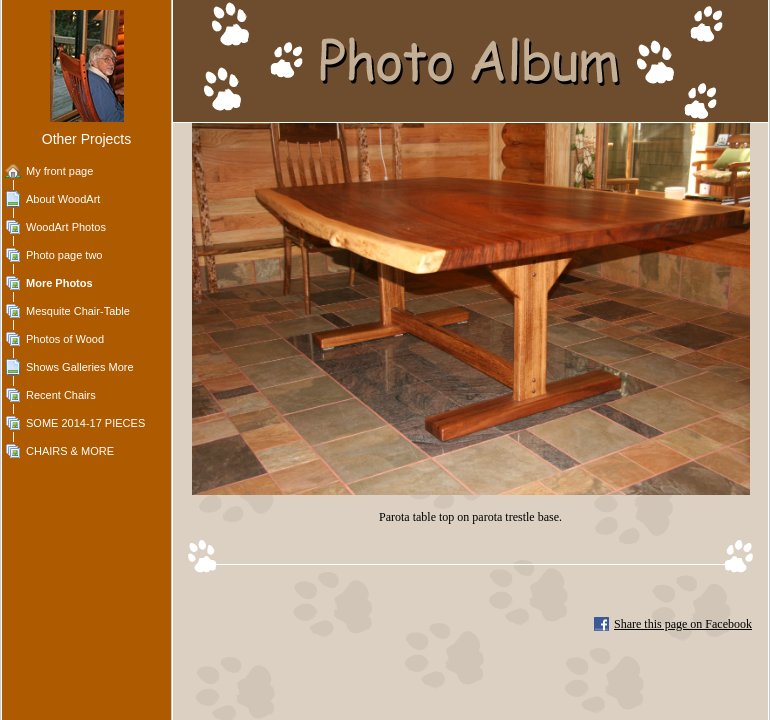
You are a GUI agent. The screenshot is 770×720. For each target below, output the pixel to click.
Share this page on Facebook (683, 624)
